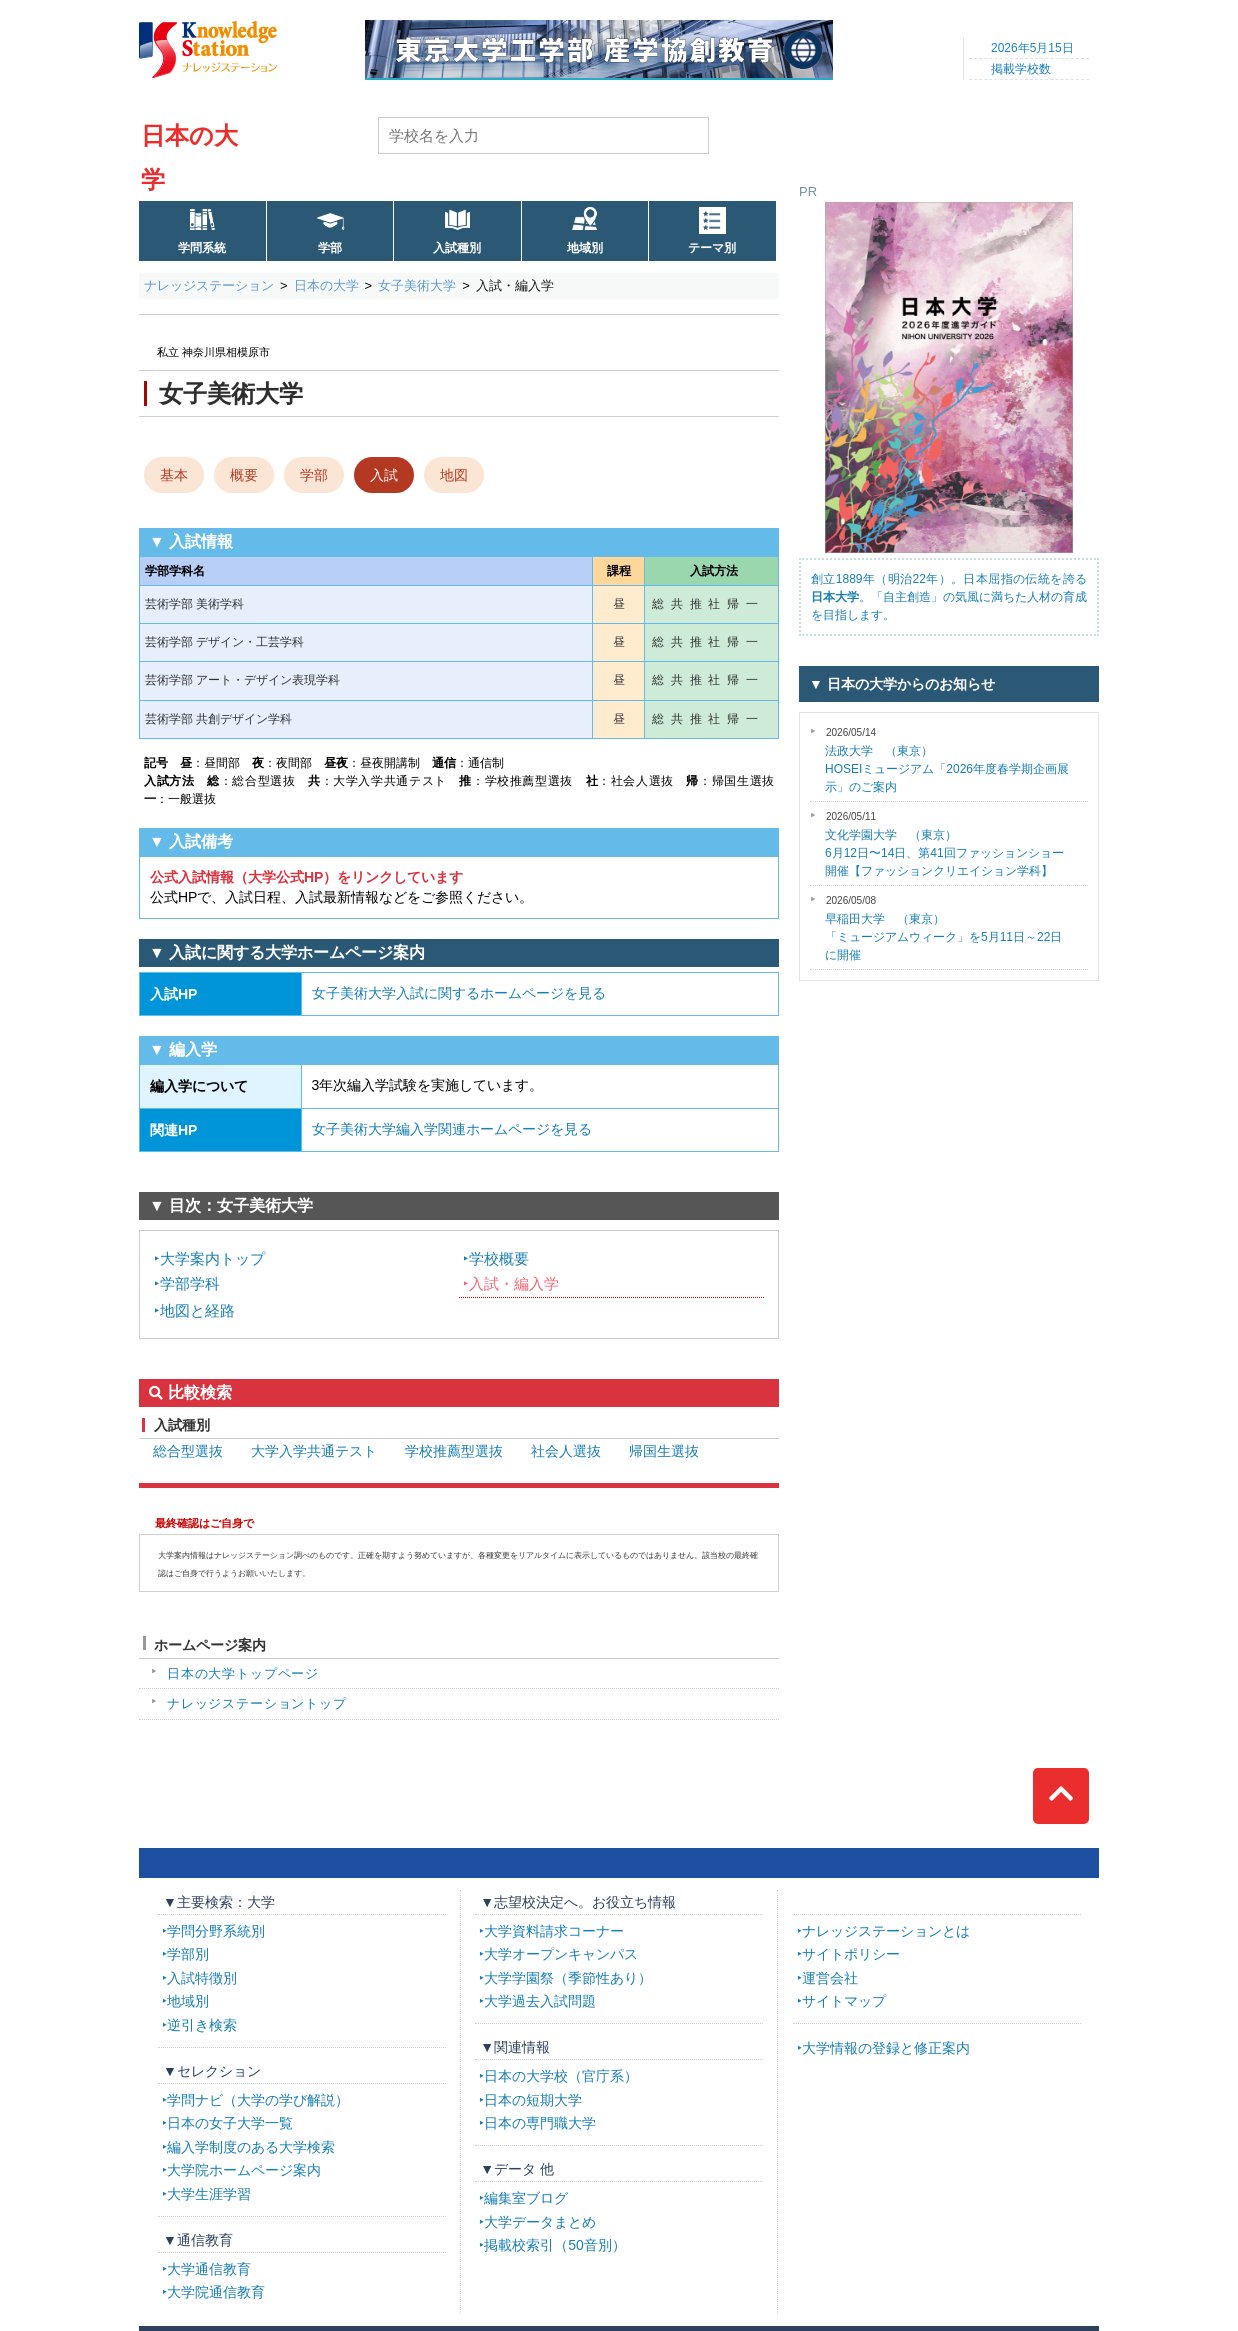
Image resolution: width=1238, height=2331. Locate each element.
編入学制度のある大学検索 (251, 2147)
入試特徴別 (202, 1978)
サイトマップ (844, 2001)
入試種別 (457, 248)
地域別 (585, 248)
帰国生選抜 (664, 1451)
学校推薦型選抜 (454, 1451)
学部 (330, 248)
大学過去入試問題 (540, 2001)
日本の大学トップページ (243, 1673)
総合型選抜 (188, 1451)
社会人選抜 (566, 1451)
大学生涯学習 (209, 2194)
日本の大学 (326, 285)
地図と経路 (197, 1310)
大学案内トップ (212, 1258)
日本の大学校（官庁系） (561, 2076)
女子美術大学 (417, 285)
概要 (244, 475)
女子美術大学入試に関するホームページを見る (459, 993)
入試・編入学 (514, 1283)
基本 (174, 475)
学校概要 (499, 1258)
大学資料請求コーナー (554, 1931)
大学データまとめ (540, 2222)
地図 (454, 475)
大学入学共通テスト (314, 1451)
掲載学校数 (1021, 69)
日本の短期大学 (533, 2100)
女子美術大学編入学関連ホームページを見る (452, 1129)
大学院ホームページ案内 (244, 2170)
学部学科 (190, 1283)
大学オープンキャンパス (561, 1954)
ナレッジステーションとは (886, 1931)
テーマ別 (712, 248)
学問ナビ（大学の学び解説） (258, 2100)
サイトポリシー (851, 1954)
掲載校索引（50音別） (555, 2245)
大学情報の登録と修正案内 (886, 2048)
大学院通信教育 (216, 2292)
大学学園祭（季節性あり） (568, 1978)
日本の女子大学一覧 (230, 2123)
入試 (384, 475)
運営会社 (830, 1978)
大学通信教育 (209, 2269)
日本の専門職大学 (540, 2123)
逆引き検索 (202, 2025)
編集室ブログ (526, 2198)
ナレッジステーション (209, 285)
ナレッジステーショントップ (257, 1703)
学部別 (188, 1954)
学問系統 (202, 248)
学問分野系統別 (216, 1931)
